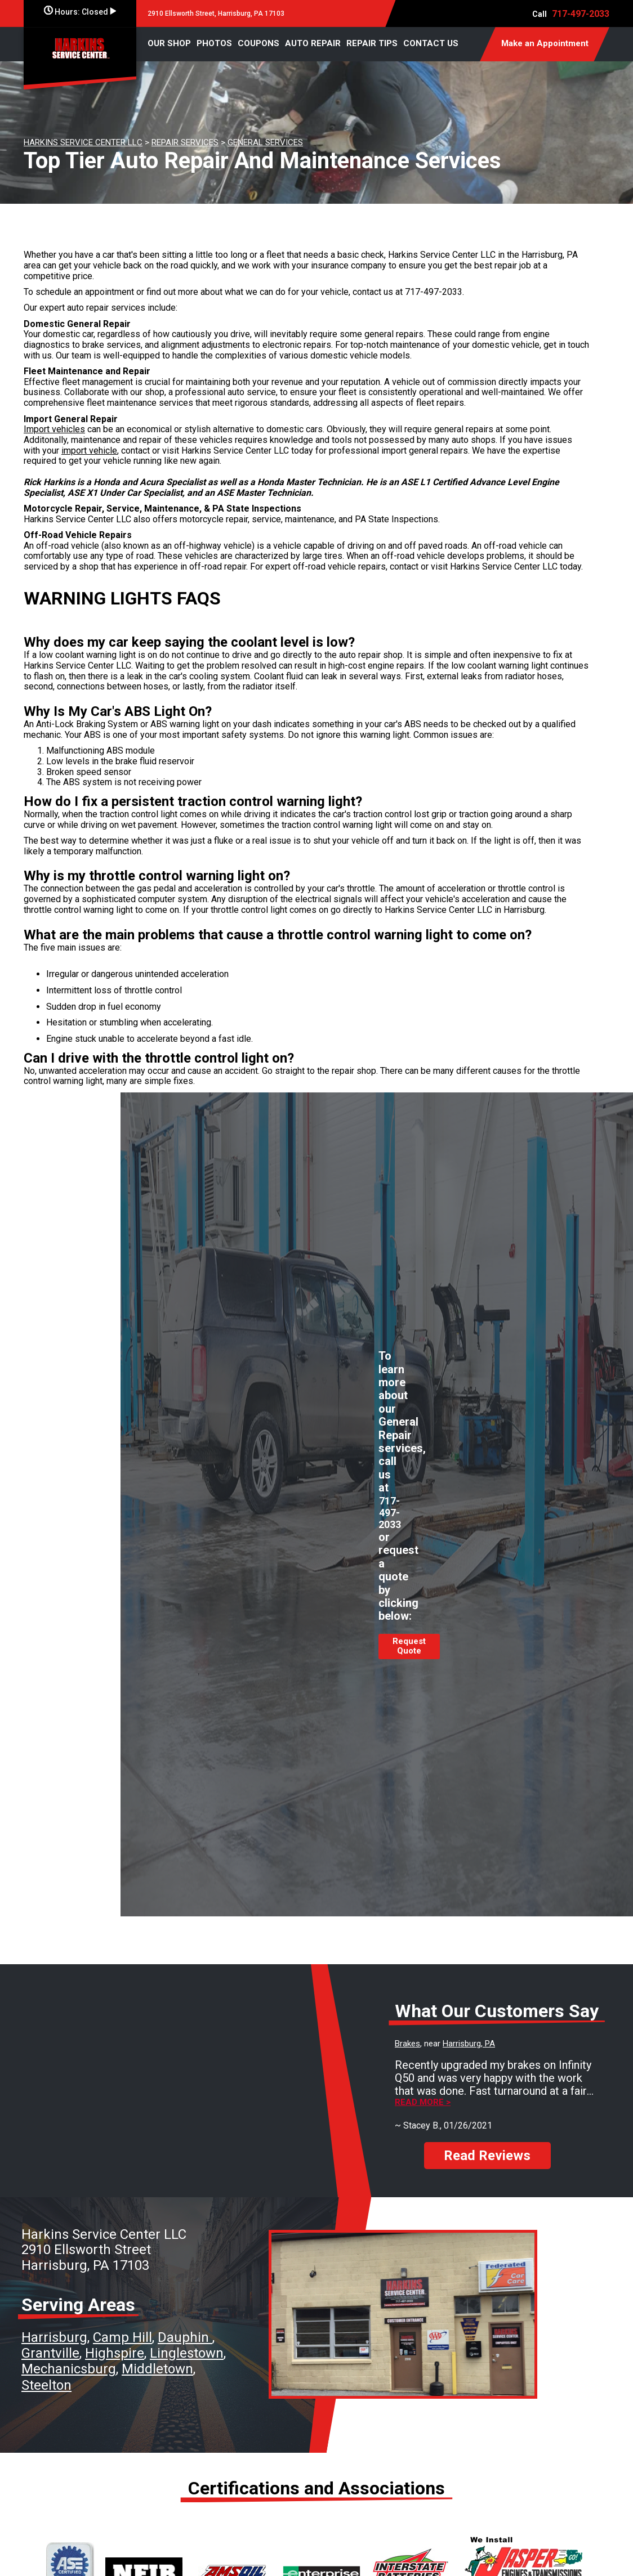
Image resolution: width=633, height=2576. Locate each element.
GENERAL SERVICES (265, 142)
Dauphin (185, 2337)
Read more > (423, 2102)
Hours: (80, 11)
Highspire (114, 2353)
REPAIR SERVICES (185, 142)
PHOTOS (214, 43)
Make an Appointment (545, 43)
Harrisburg (54, 2337)
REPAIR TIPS (372, 43)
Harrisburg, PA (469, 2044)
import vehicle (89, 450)
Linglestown (187, 2353)
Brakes (407, 2044)
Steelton (46, 2385)
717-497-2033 (580, 13)
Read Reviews (487, 2155)
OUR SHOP (169, 43)
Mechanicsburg (68, 2369)
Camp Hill (122, 2337)
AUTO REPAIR (313, 43)
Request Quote (409, 1646)
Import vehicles (54, 429)
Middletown (157, 2369)
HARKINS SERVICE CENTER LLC (83, 142)
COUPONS (258, 43)
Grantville (50, 2353)
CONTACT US (430, 43)
